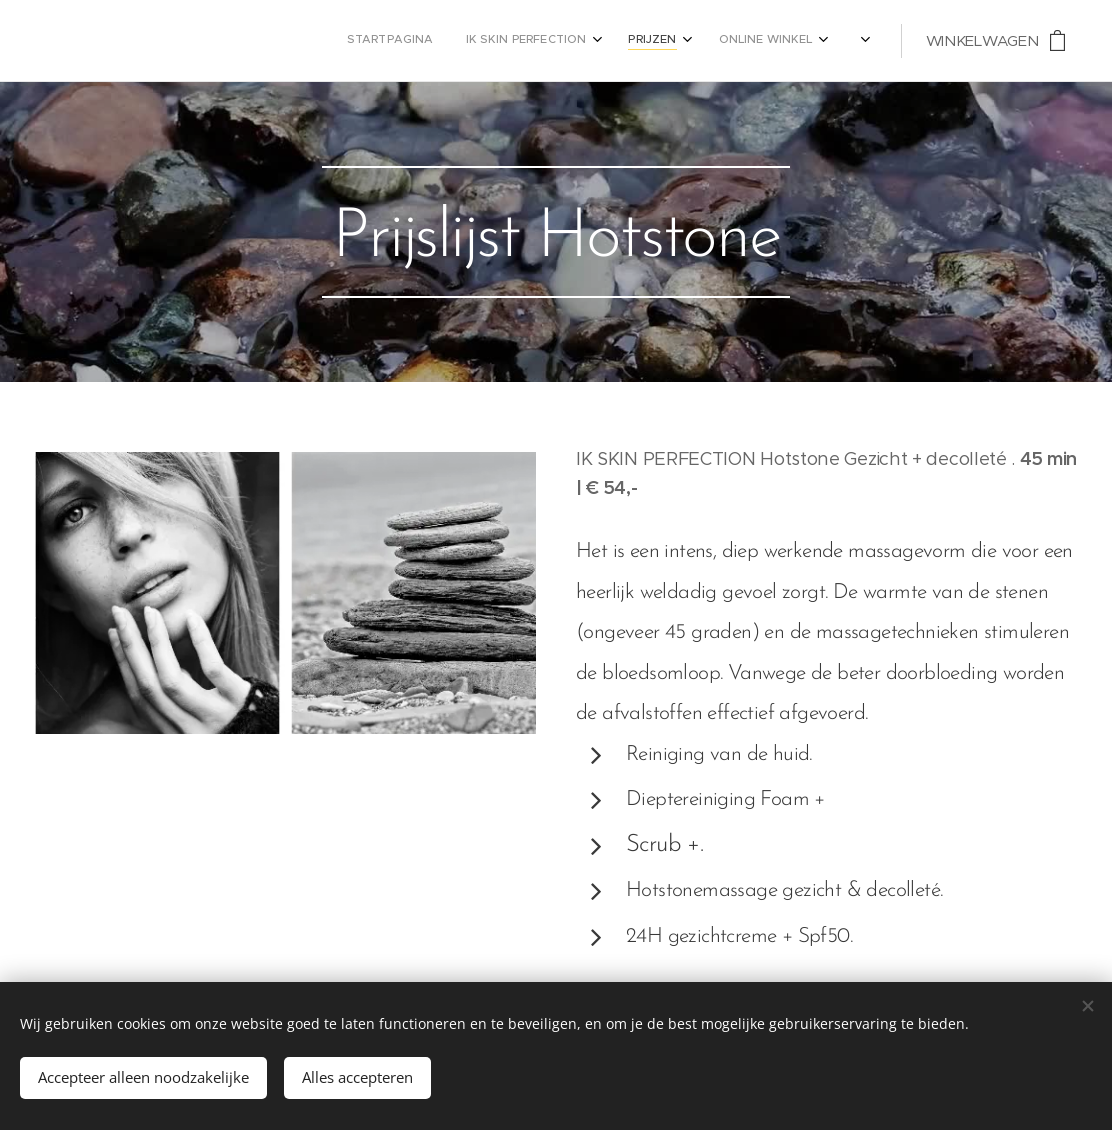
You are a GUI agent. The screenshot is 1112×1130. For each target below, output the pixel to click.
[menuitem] (670, 41)
